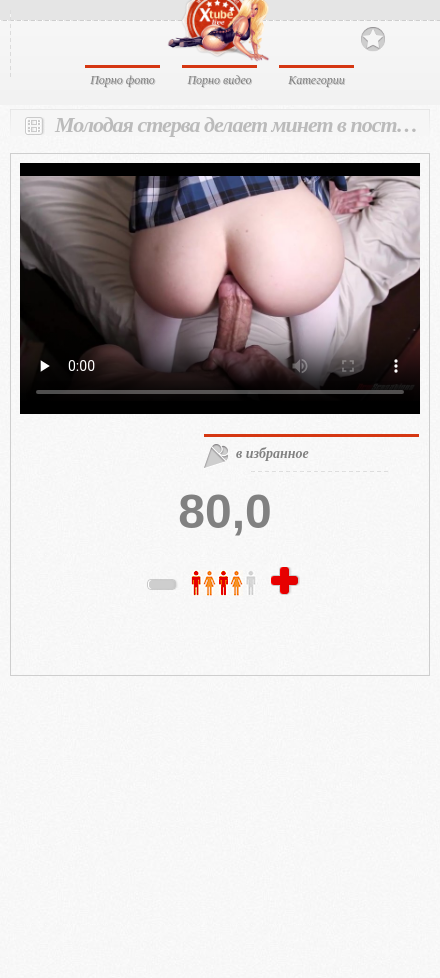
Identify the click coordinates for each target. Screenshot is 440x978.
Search (407, 37)
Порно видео (219, 80)
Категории (316, 80)
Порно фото (122, 80)
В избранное (373, 39)
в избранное (272, 453)
